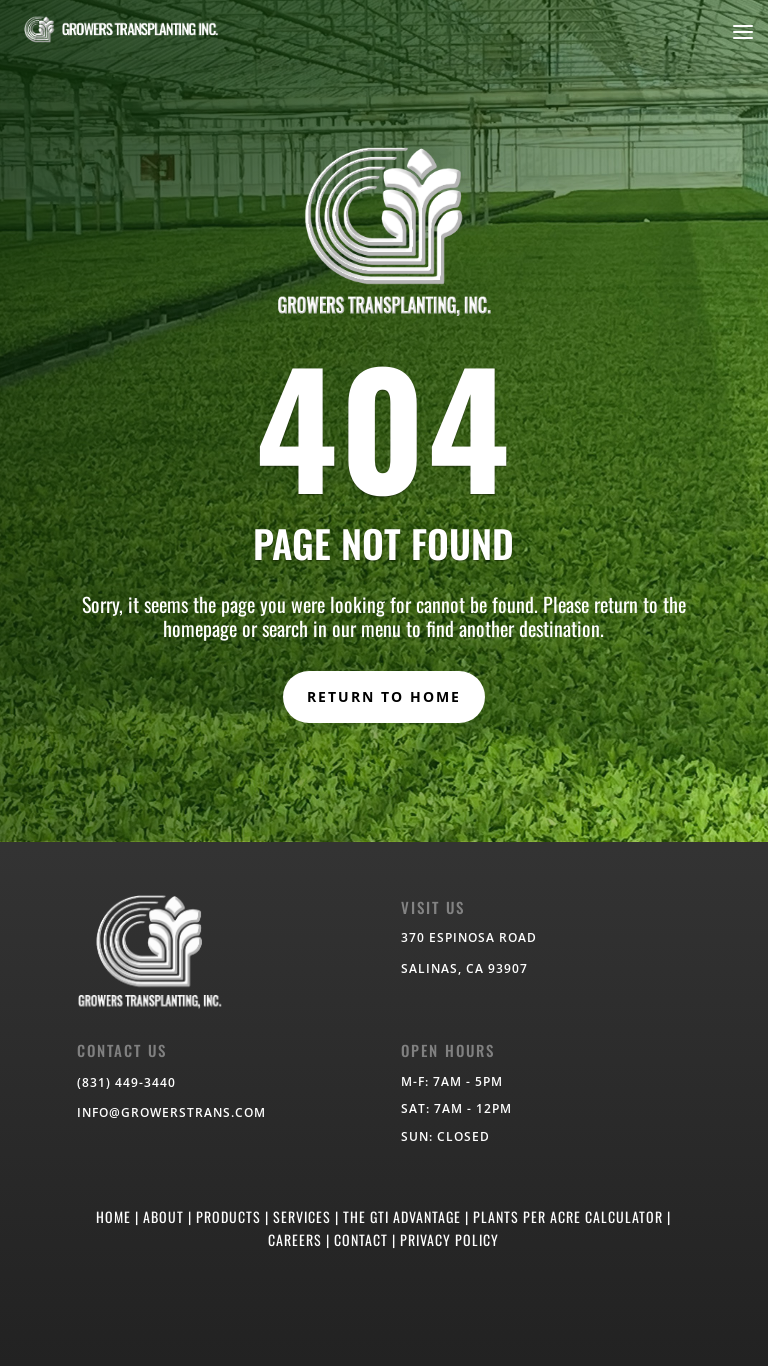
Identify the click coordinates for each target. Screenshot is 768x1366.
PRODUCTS (228, 1216)
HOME (113, 1216)
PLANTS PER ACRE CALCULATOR (568, 1216)
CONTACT (361, 1239)
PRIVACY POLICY (449, 1239)
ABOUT (163, 1216)
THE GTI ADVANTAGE (402, 1216)
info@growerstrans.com (171, 1112)
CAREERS (295, 1239)
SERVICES (302, 1216)
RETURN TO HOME (384, 696)
